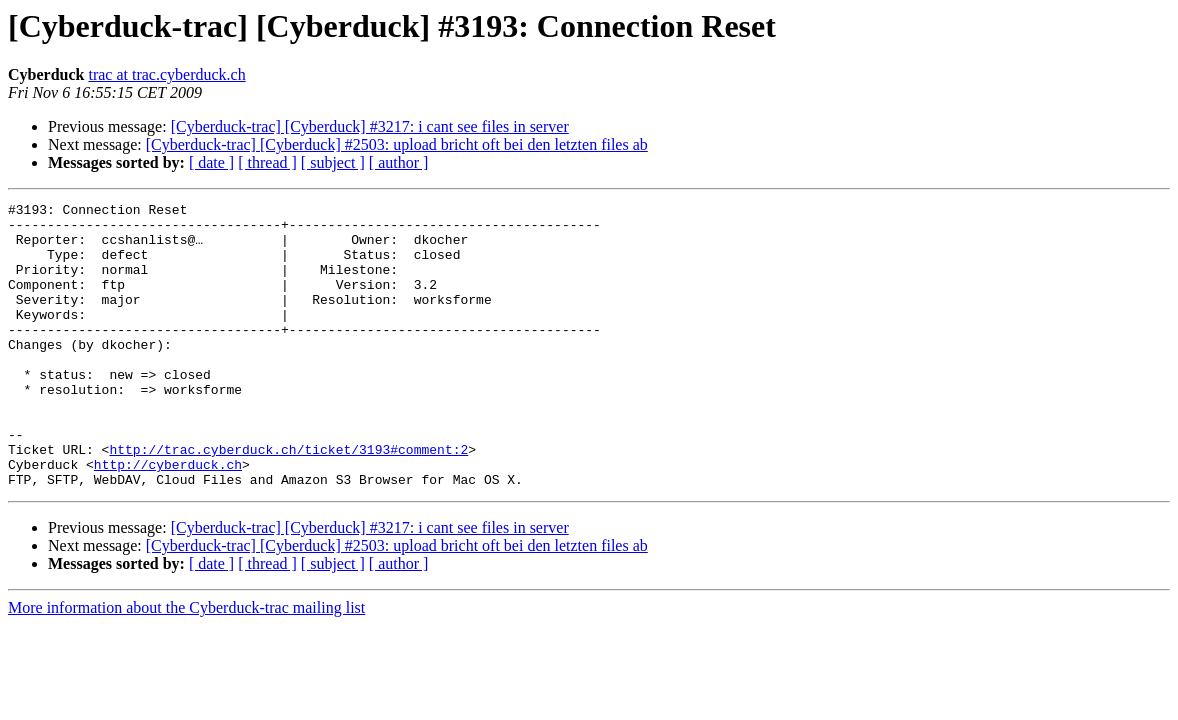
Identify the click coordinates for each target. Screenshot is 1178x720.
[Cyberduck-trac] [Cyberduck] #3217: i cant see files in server (370, 126)
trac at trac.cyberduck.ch (166, 74)
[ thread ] (267, 162)
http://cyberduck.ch (168, 518)
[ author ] (399, 162)
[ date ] (211, 162)
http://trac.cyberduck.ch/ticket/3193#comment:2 (288, 500)
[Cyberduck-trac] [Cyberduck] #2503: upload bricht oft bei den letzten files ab (397, 144)
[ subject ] (333, 162)
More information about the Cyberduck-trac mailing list (186, 664)
